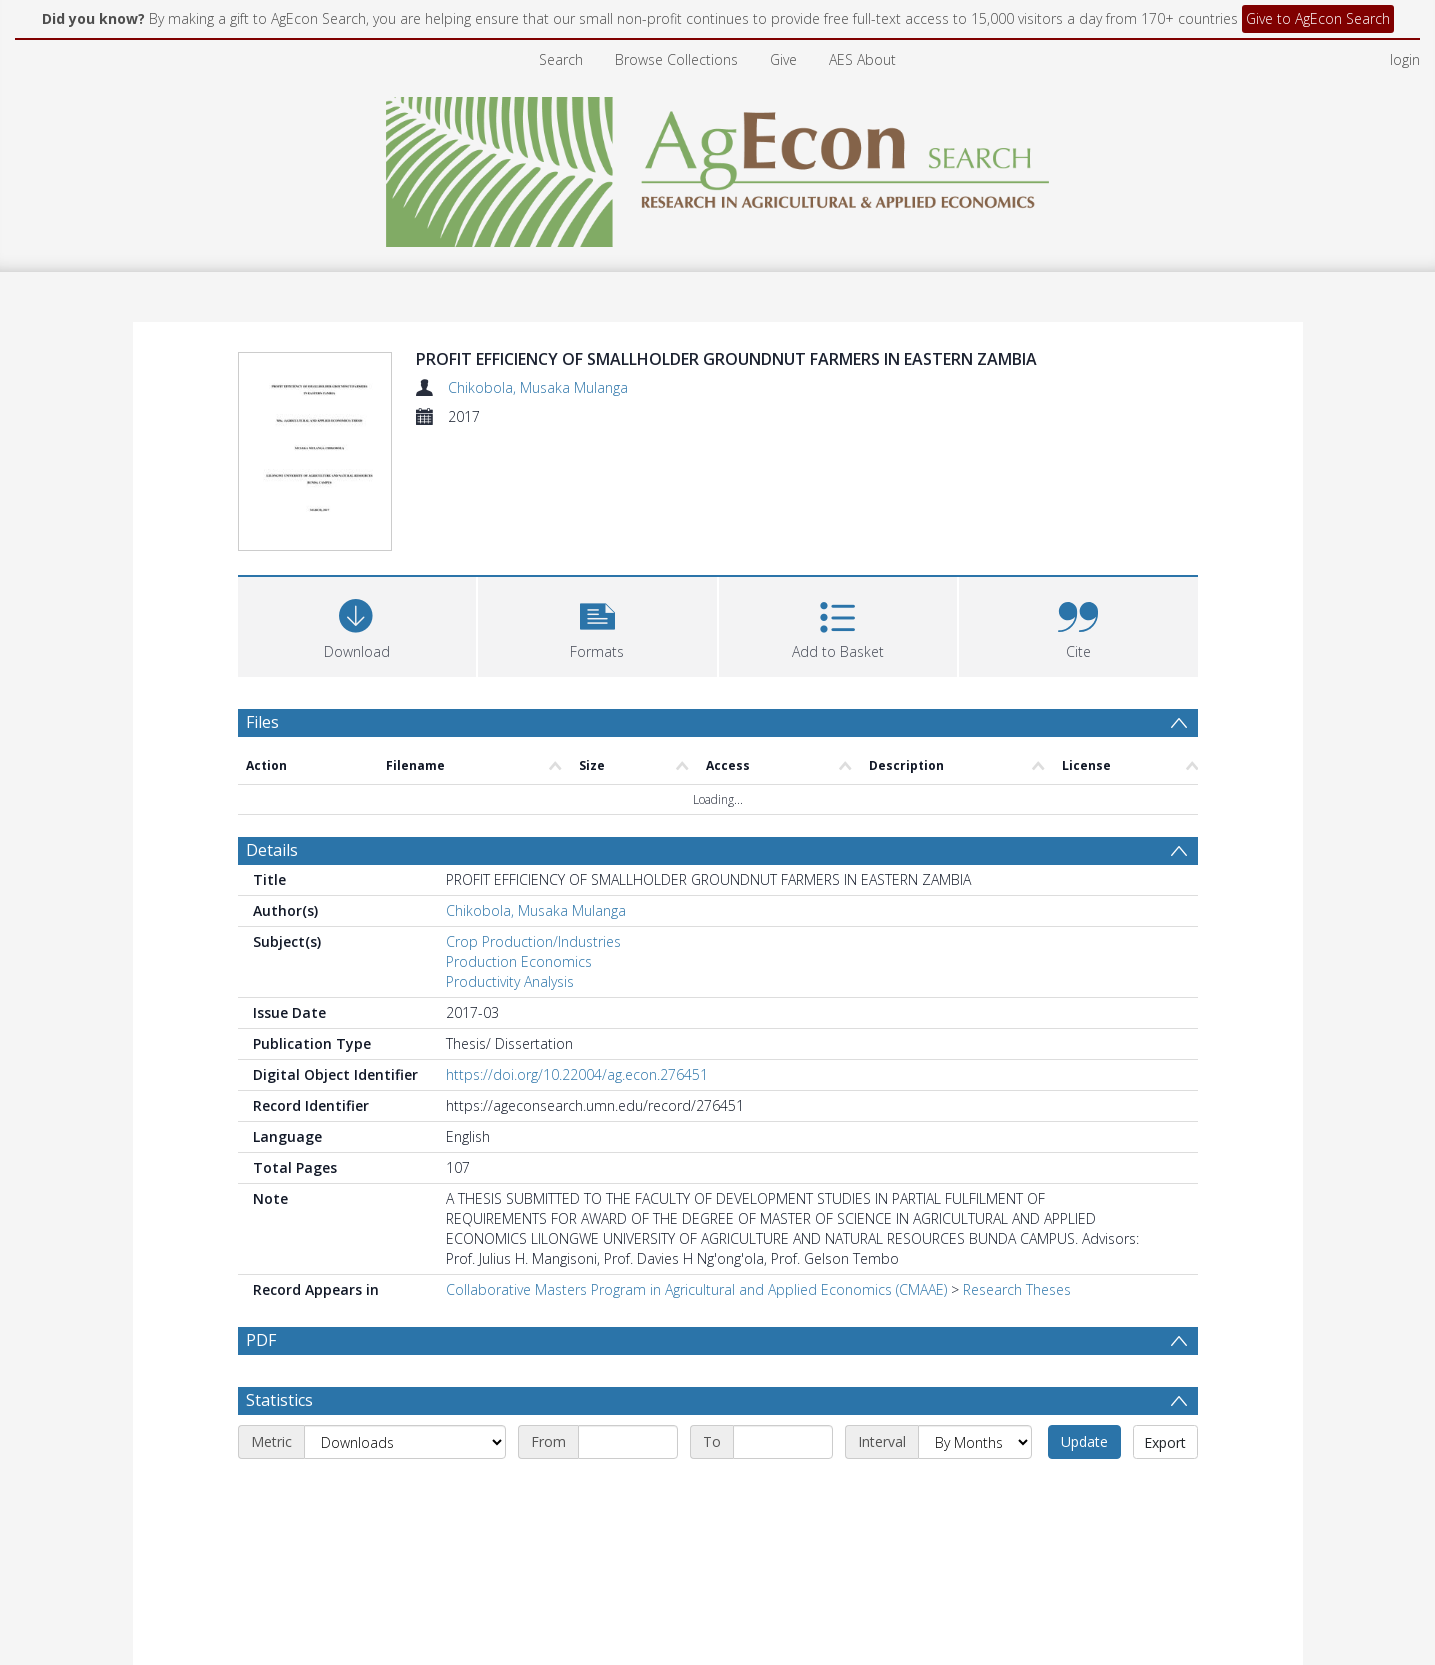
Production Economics (519, 961)
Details (272, 850)
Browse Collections (676, 59)
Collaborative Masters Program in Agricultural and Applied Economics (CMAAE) (696, 1289)
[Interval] (975, 1442)
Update (1084, 1441)
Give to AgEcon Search (1318, 18)
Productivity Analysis (510, 981)
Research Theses (1017, 1289)
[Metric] (405, 1442)
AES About (862, 59)
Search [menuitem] (561, 59)
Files (262, 722)
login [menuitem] (1405, 59)
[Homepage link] (717, 166)
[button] (597, 624)
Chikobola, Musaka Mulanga (538, 387)
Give (783, 59)
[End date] (783, 1442)
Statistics (279, 1400)
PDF (261, 1340)
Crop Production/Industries (533, 941)
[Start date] (628, 1442)
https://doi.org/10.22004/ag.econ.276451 (577, 1074)
